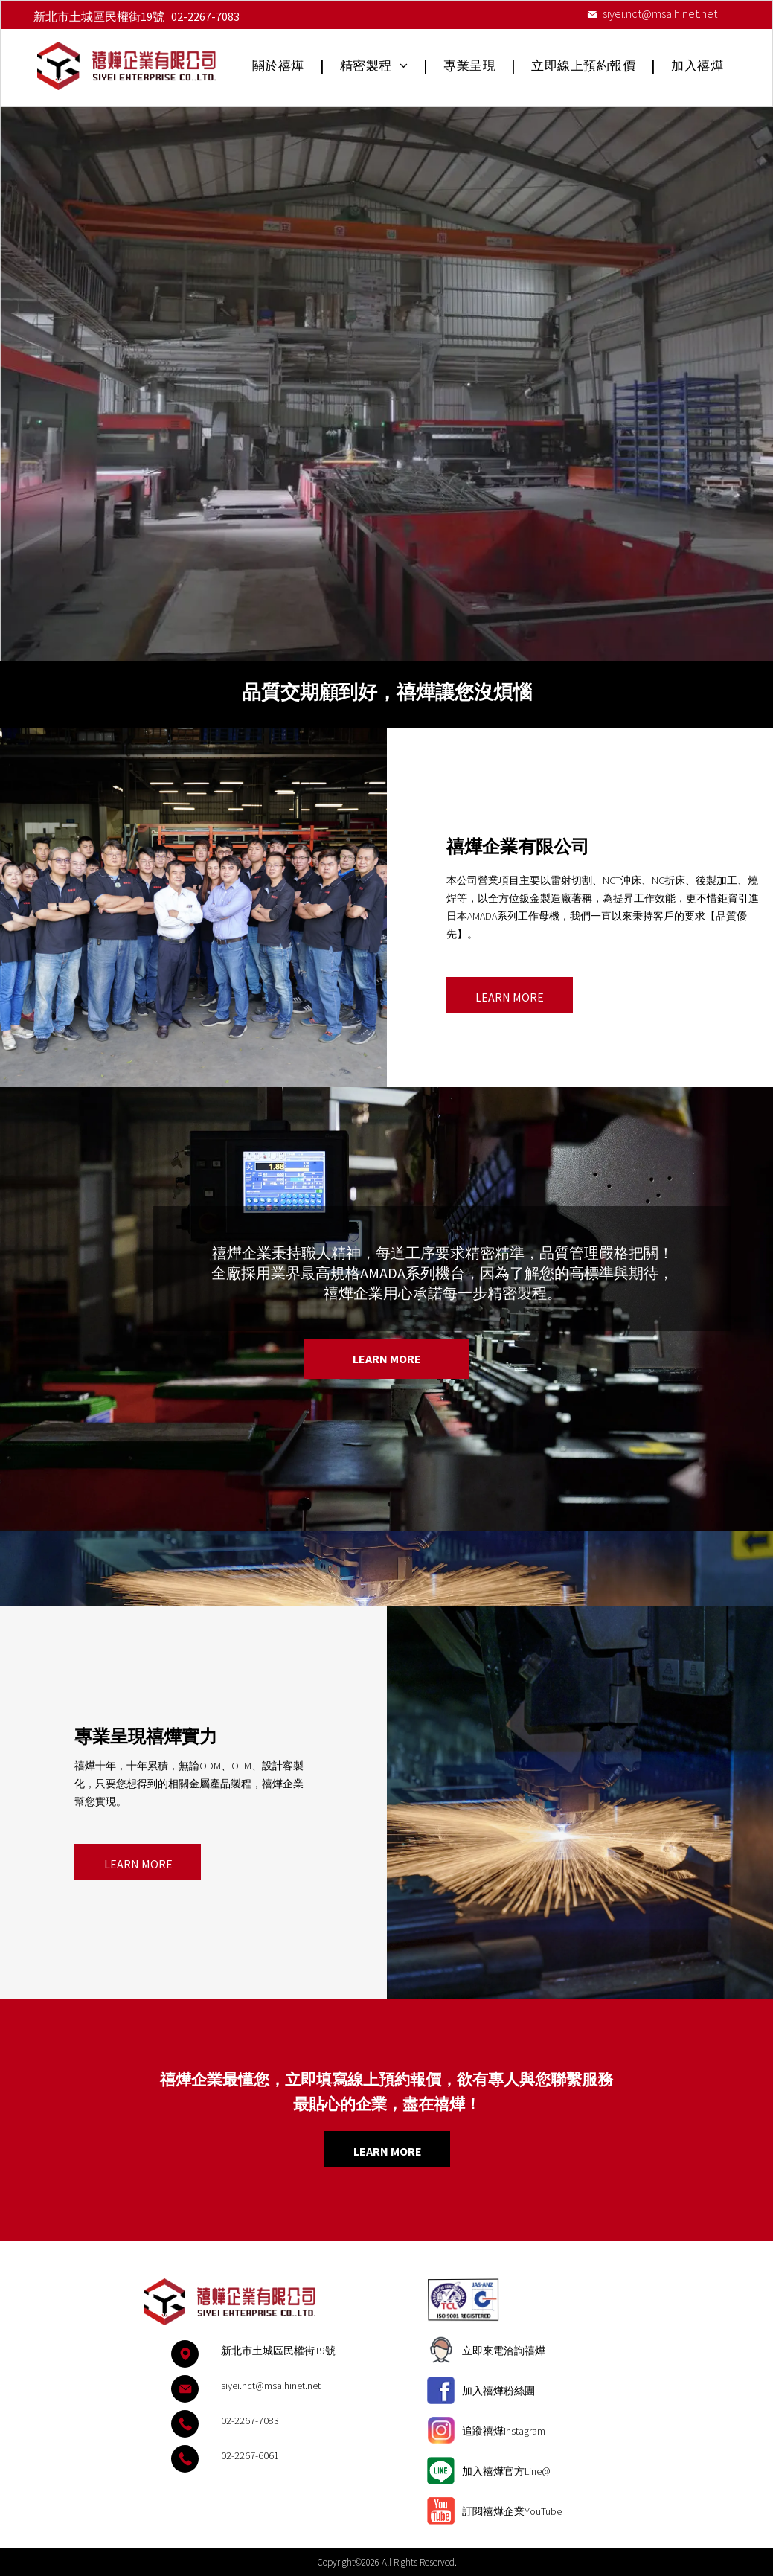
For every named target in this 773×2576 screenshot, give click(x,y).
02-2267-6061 (250, 2455)
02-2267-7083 (205, 16)
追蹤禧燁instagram (503, 2431)
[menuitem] (280, 66)
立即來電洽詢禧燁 (503, 2350)
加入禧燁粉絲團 (498, 2390)
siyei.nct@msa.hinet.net (660, 13)
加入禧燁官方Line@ (506, 2471)
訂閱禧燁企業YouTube (512, 2511)
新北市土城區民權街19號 (98, 16)
